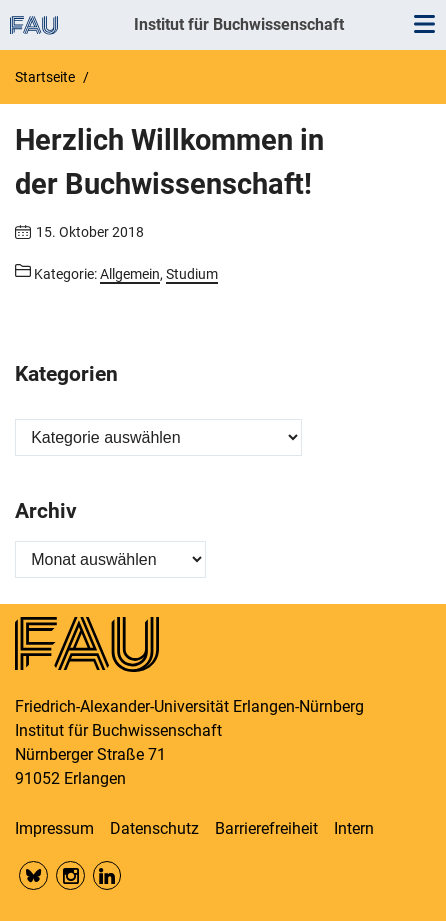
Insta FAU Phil (70, 875)
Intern (354, 828)
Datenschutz (154, 828)
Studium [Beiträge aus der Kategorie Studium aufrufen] (192, 274)
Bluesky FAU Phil (33, 875)
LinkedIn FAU (107, 875)
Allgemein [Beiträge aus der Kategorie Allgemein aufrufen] (130, 274)
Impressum (54, 828)
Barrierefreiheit (266, 828)
